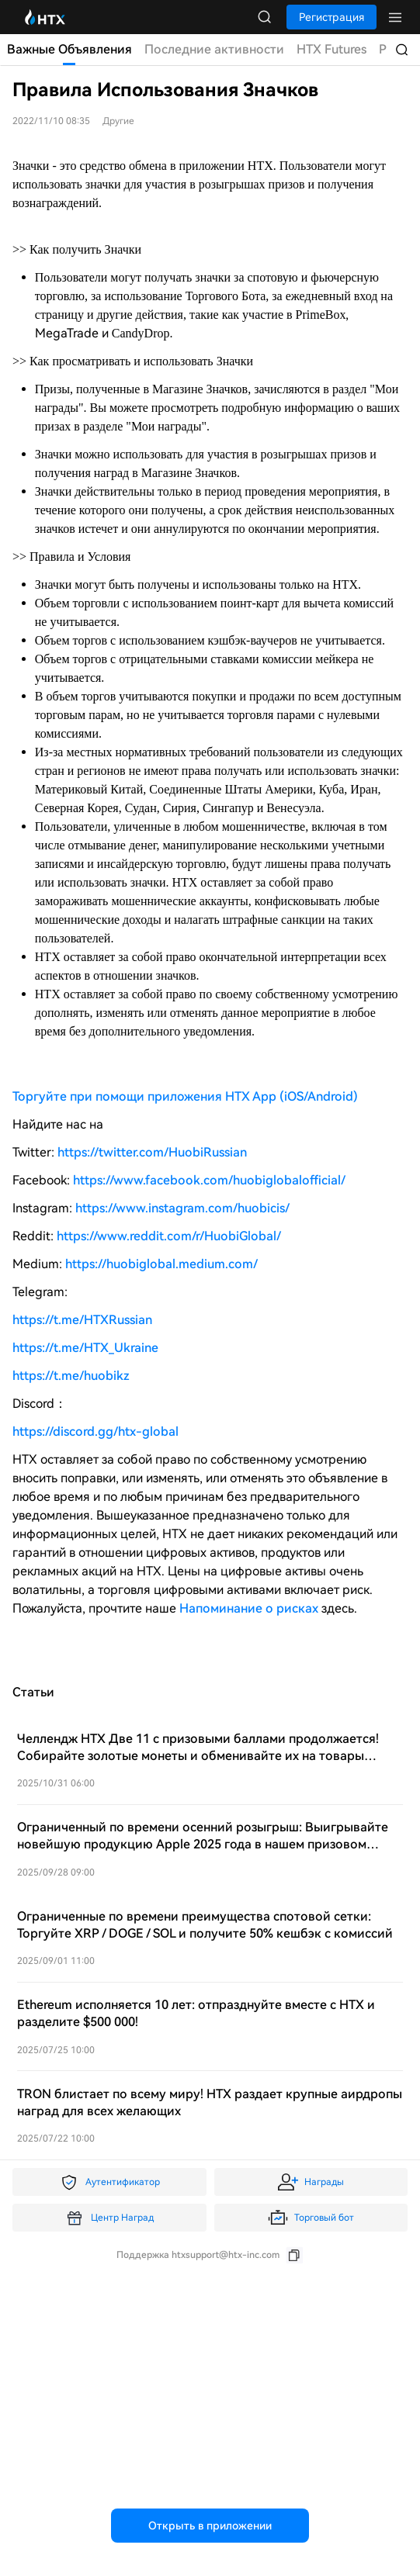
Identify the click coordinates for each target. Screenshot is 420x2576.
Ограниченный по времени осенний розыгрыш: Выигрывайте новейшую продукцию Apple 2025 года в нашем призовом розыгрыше (202, 1844)
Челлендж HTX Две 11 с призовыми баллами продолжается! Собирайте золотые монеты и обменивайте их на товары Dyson (198, 1755)
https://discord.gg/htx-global (95, 1431)
